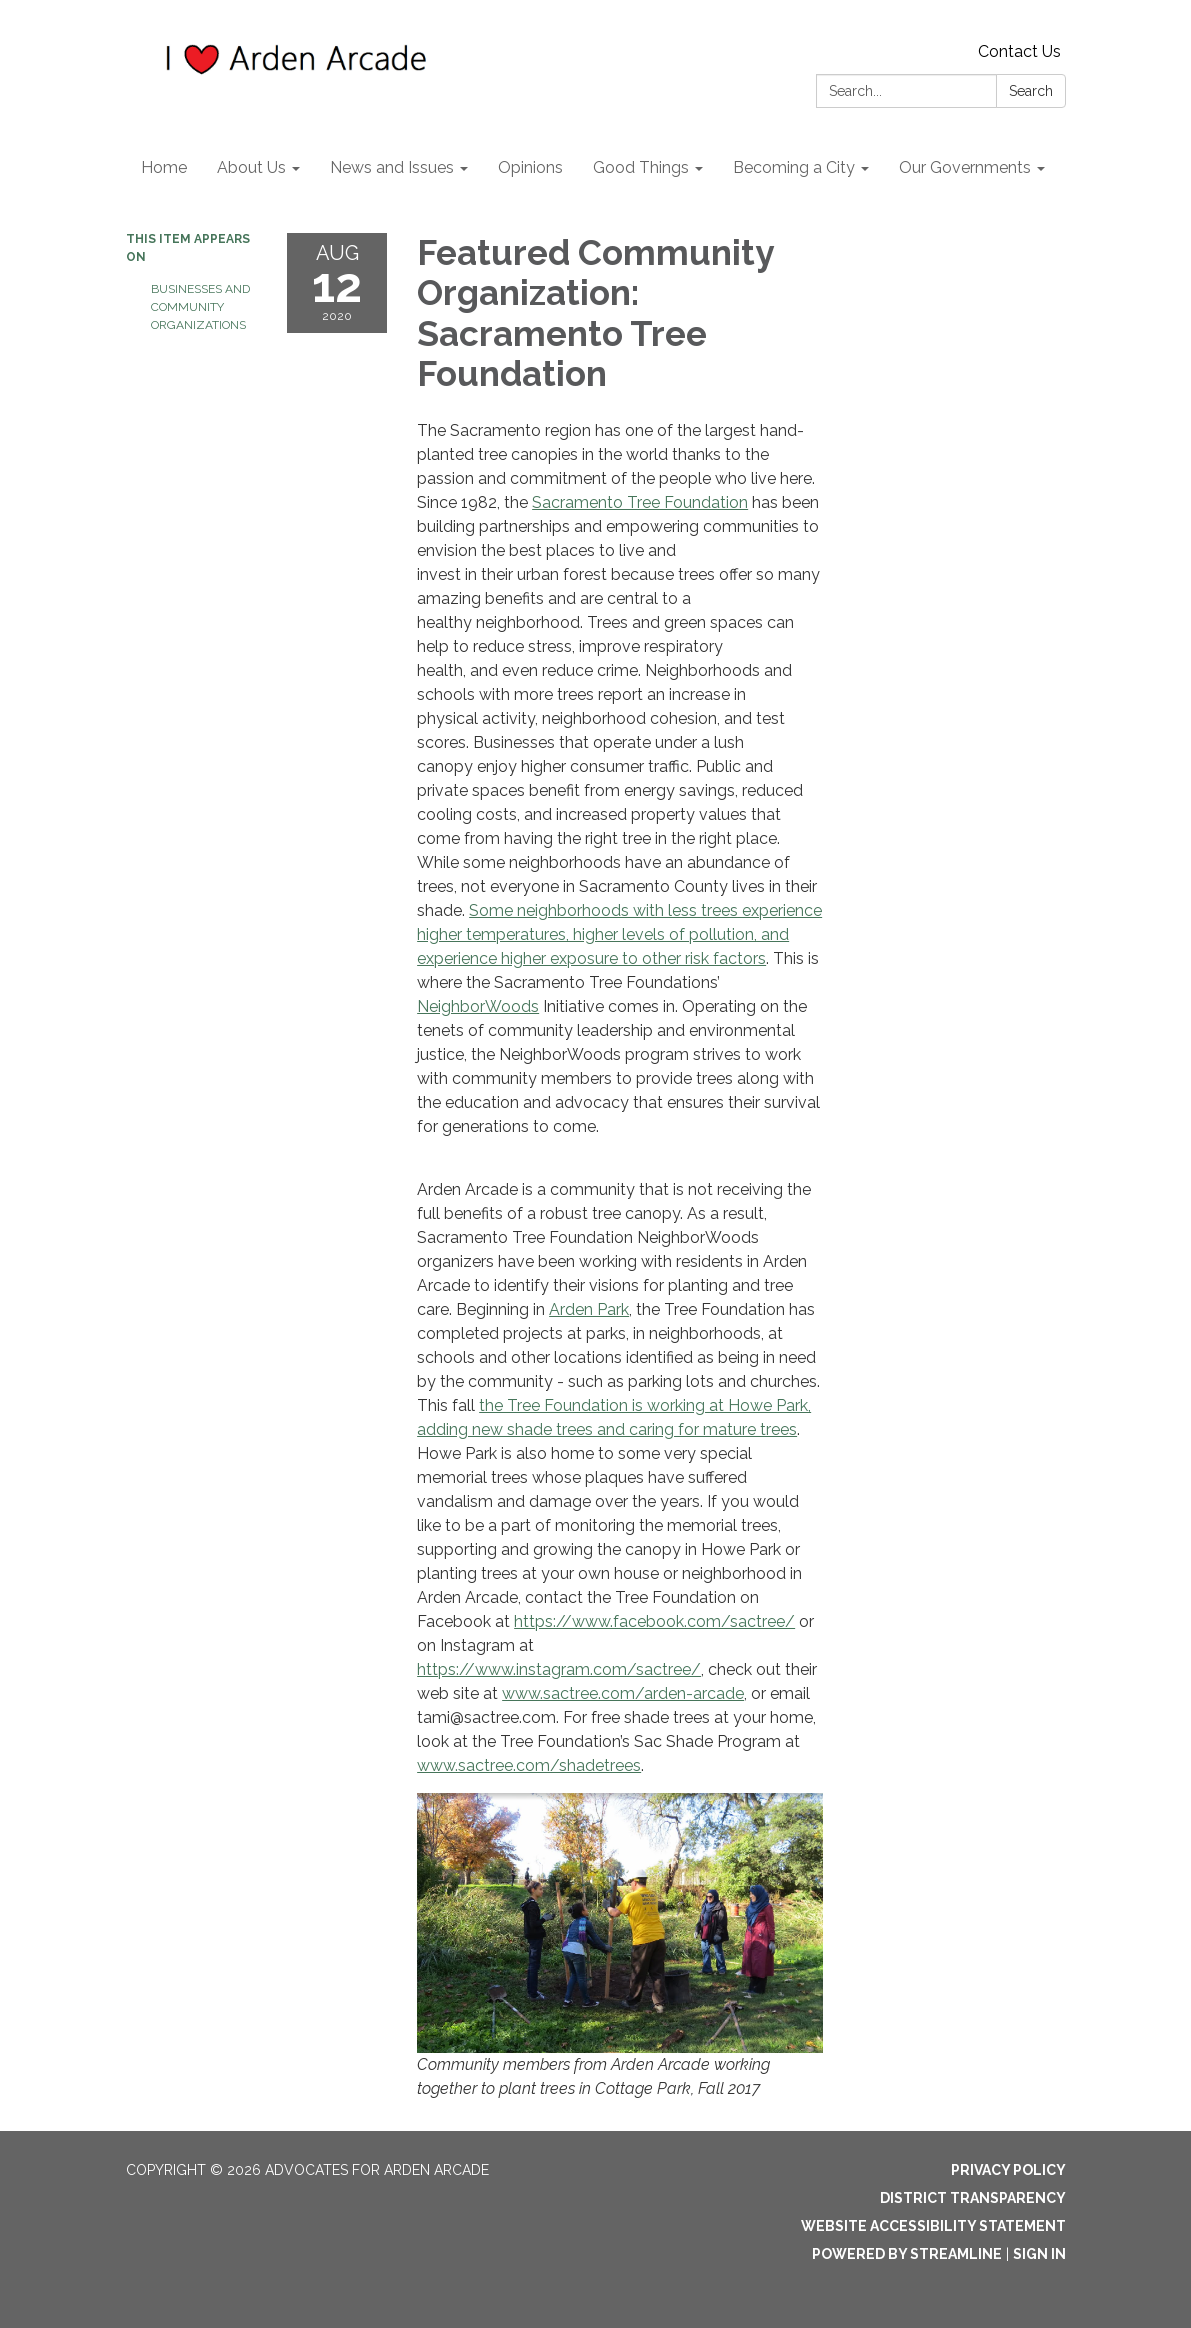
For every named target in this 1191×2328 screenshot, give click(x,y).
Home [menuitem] (164, 167)
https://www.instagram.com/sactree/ (559, 1669)
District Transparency (973, 2198)
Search (1031, 91)
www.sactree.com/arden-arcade (623, 1693)
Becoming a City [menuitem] (794, 167)
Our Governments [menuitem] (965, 167)
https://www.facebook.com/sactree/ (654, 1621)
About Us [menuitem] (251, 167)
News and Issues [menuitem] (392, 167)
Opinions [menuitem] (530, 167)
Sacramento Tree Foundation (640, 502)
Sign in (1039, 2254)
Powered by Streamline (907, 2254)
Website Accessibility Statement (933, 2226)
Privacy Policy (1008, 2170)
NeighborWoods (478, 1006)
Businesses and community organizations (200, 307)
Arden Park (589, 1309)
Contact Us (1019, 51)
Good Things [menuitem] (641, 167)
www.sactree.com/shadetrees (529, 1765)
